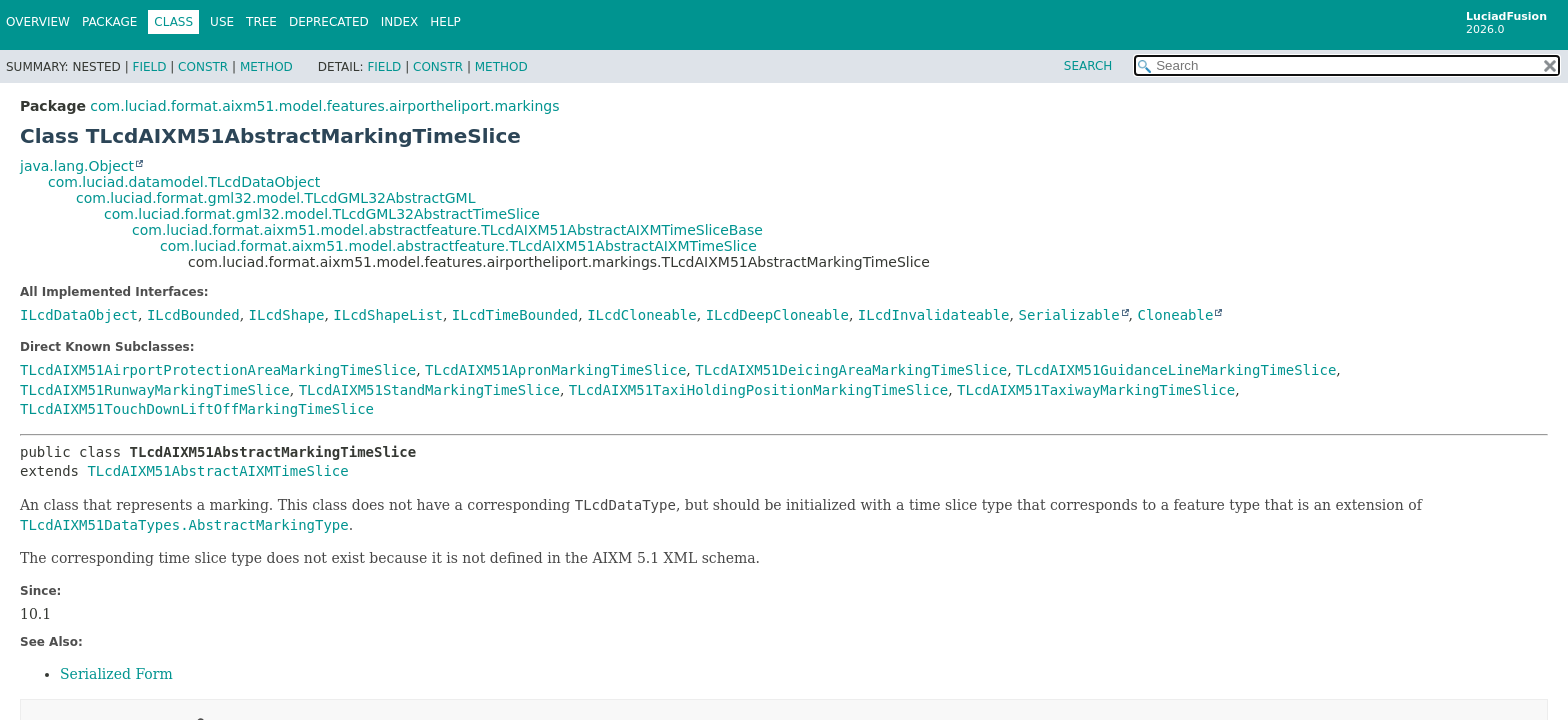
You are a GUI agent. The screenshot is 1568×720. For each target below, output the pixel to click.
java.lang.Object (77, 166)
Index (400, 22)
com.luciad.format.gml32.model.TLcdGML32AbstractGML (275, 198)
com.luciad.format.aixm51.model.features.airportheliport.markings (324, 106)
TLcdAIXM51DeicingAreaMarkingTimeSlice (851, 370)
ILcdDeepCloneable (777, 315)
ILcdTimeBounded (515, 315)
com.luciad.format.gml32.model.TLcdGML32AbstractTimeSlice (322, 214)
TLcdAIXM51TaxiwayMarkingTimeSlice (1096, 390)
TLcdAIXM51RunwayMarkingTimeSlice (155, 390)
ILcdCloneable (642, 315)
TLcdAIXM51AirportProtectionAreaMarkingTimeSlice (218, 370)
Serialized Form (116, 674)
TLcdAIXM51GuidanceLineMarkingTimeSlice (1176, 370)
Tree (261, 22)
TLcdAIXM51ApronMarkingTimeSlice (555, 370)
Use (222, 22)
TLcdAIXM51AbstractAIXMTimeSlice (217, 471)
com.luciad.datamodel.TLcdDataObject (184, 182)
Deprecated (329, 22)
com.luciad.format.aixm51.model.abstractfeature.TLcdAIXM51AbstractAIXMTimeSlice (458, 246)
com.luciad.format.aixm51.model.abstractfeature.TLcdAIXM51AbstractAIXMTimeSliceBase (447, 230)
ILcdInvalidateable (934, 315)
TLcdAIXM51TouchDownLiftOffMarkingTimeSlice (197, 409)
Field (149, 67)
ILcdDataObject (79, 315)
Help (445, 22)
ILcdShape (287, 315)
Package (109, 22)
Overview (38, 22)
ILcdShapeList (388, 315)
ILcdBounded (193, 315)
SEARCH (1088, 66)
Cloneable (1176, 315)
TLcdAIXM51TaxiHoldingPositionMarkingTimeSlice (758, 390)
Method (266, 67)
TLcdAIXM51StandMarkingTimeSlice (429, 390)
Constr (203, 67)
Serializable (1068, 315)
